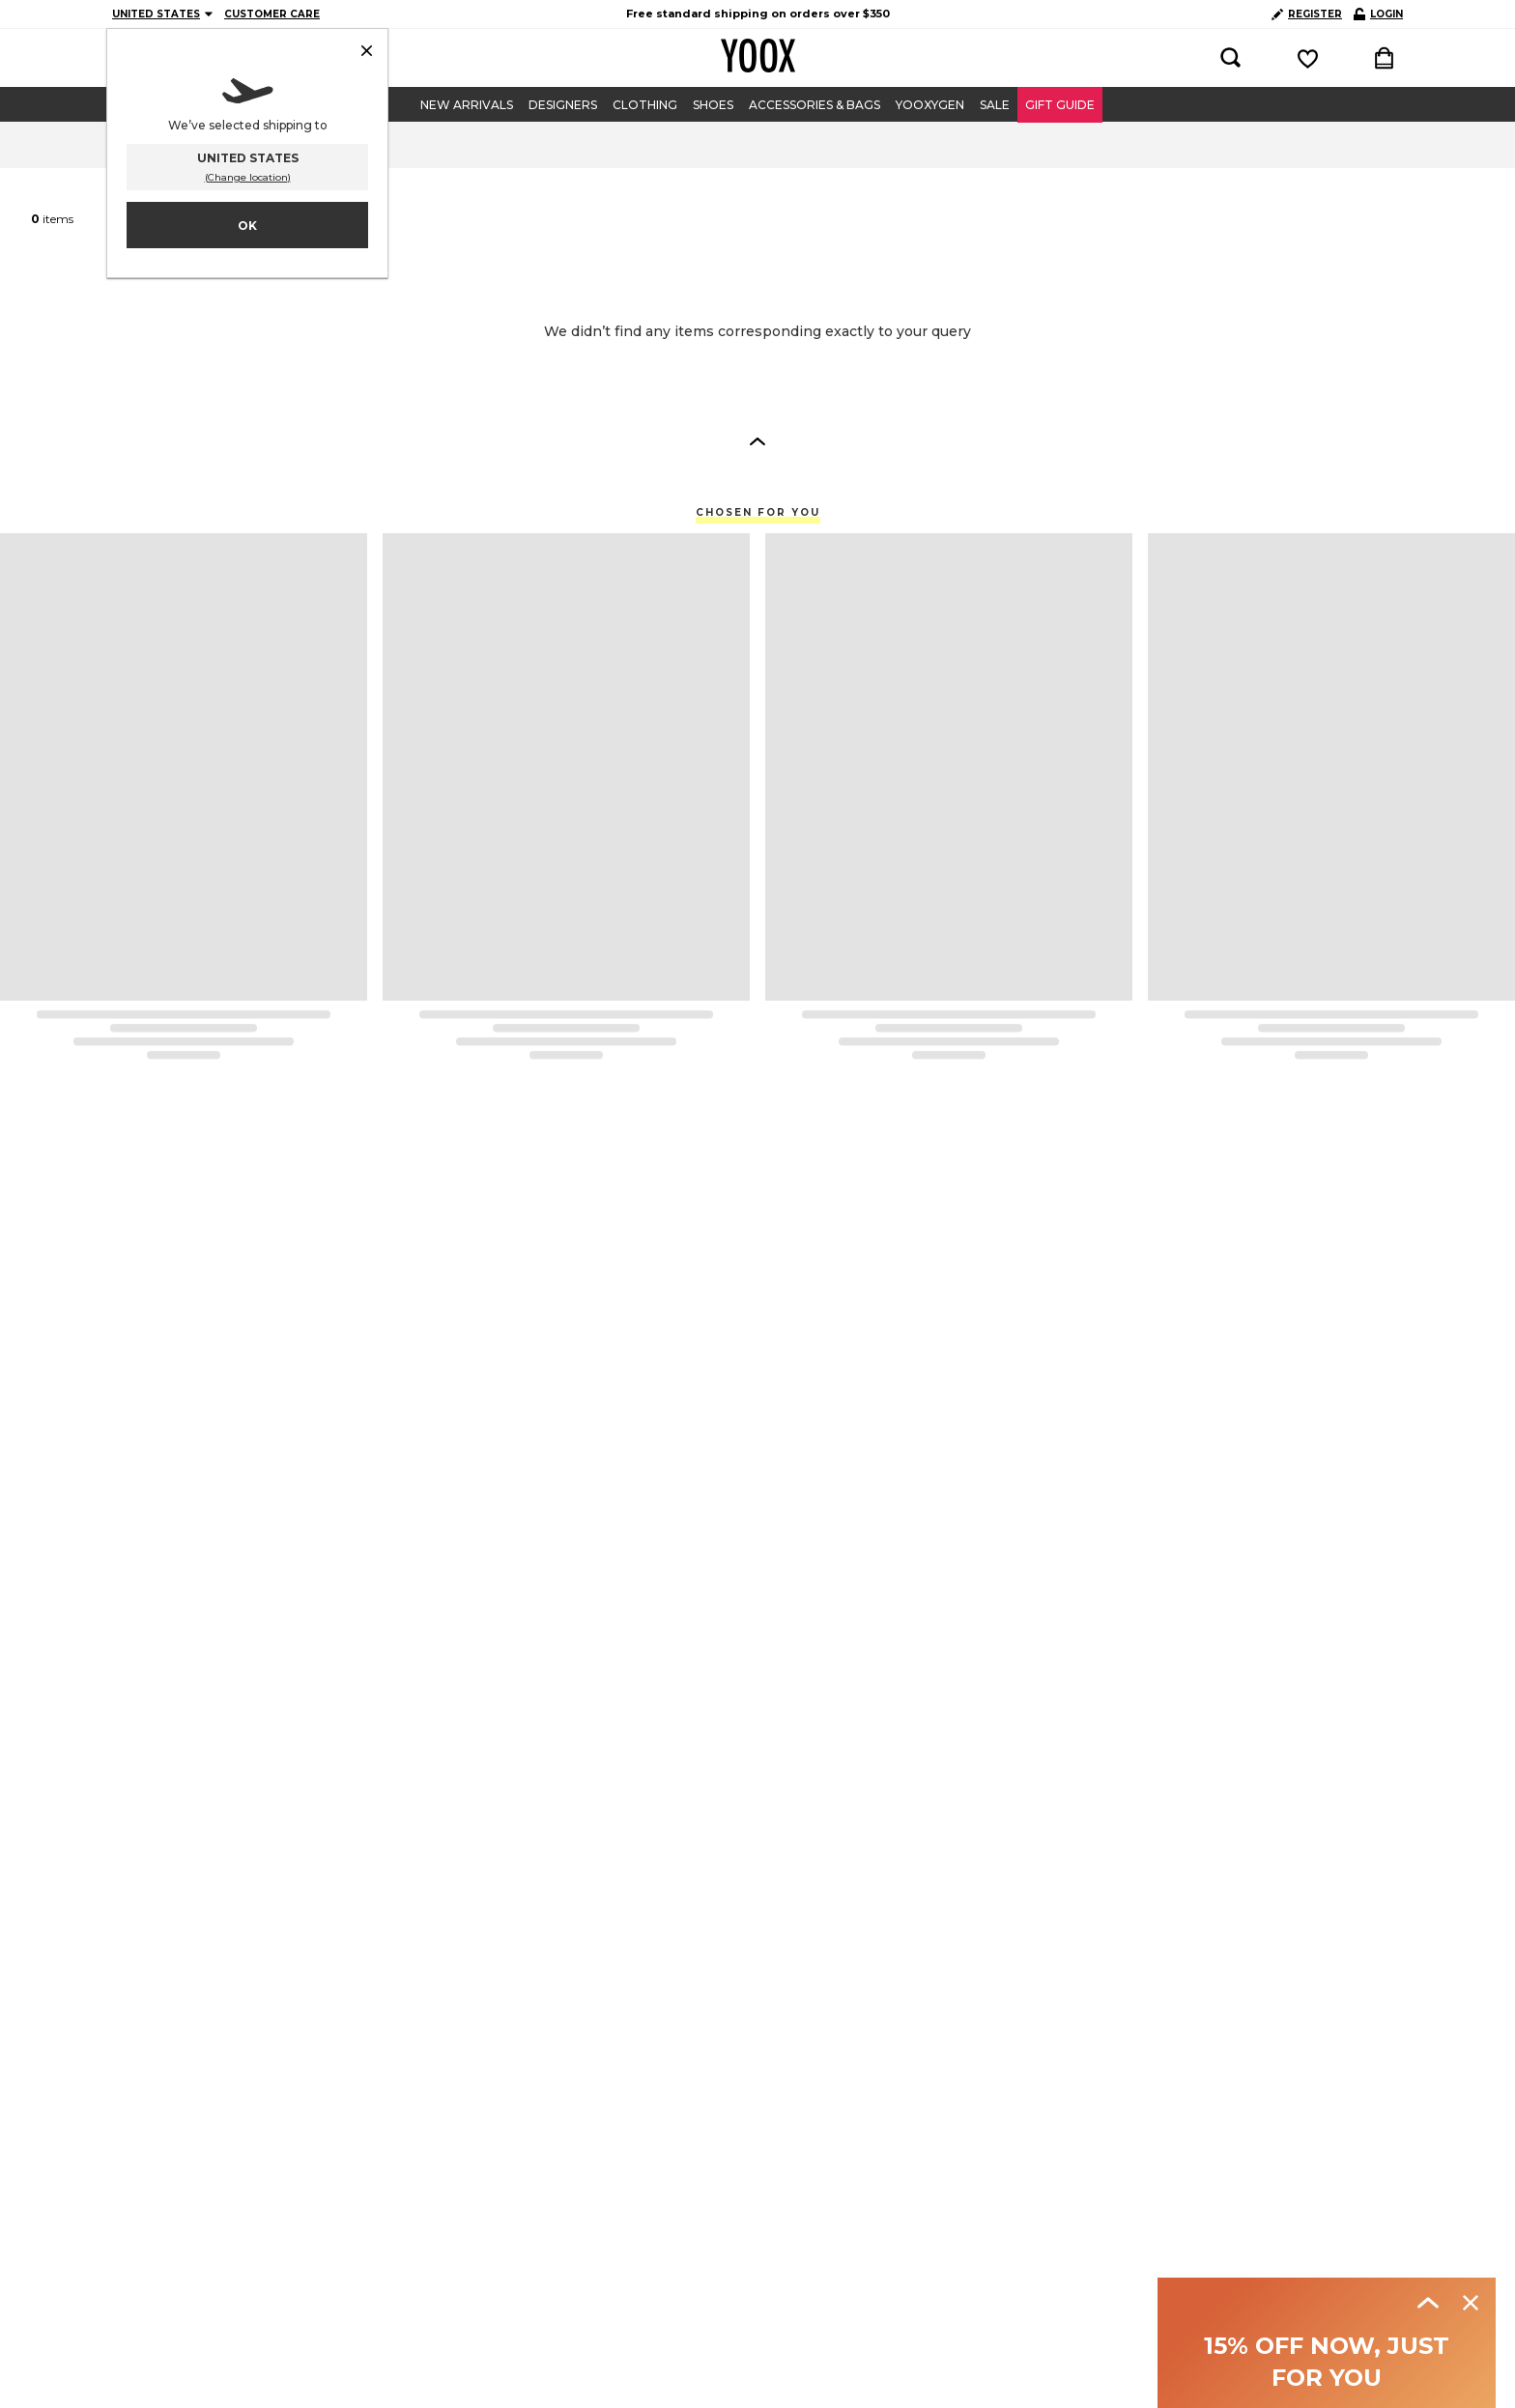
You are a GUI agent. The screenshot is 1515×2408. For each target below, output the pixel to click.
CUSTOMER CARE (272, 14)
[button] (757, 440)
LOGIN (1378, 14)
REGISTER (1307, 14)
